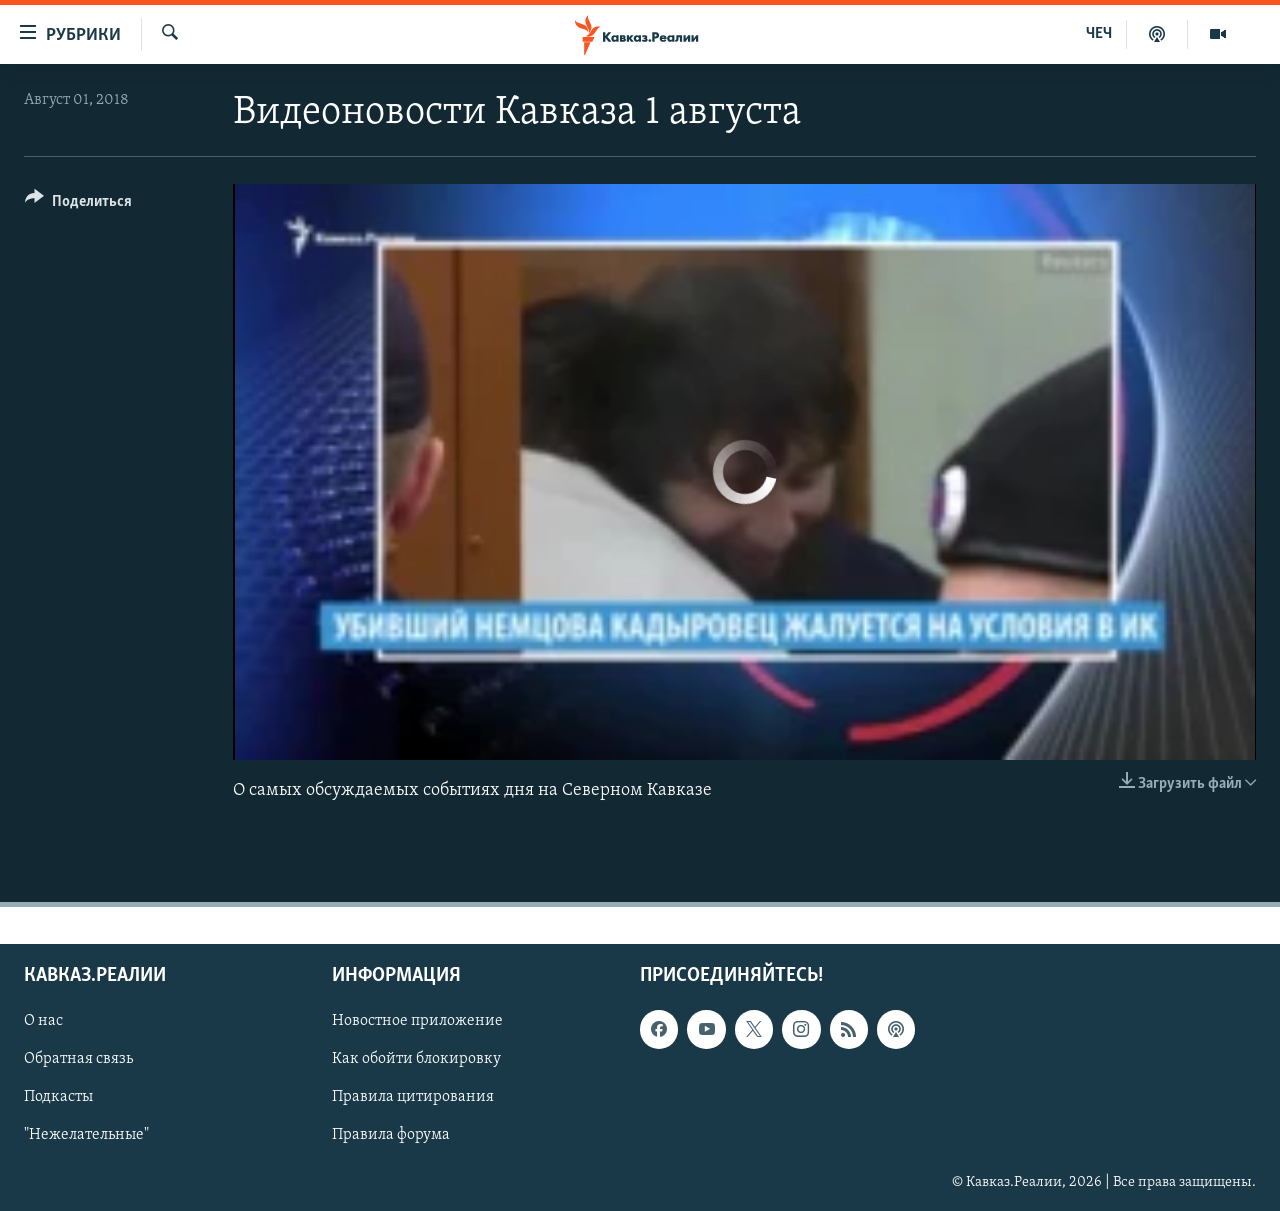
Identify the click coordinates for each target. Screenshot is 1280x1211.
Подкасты (58, 1097)
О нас (43, 1021)
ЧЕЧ (1099, 34)
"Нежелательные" (86, 1135)
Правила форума (391, 1135)
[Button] (78, 204)
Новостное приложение (417, 1021)
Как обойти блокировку (416, 1059)
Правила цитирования (413, 1097)
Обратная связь (78, 1059)
